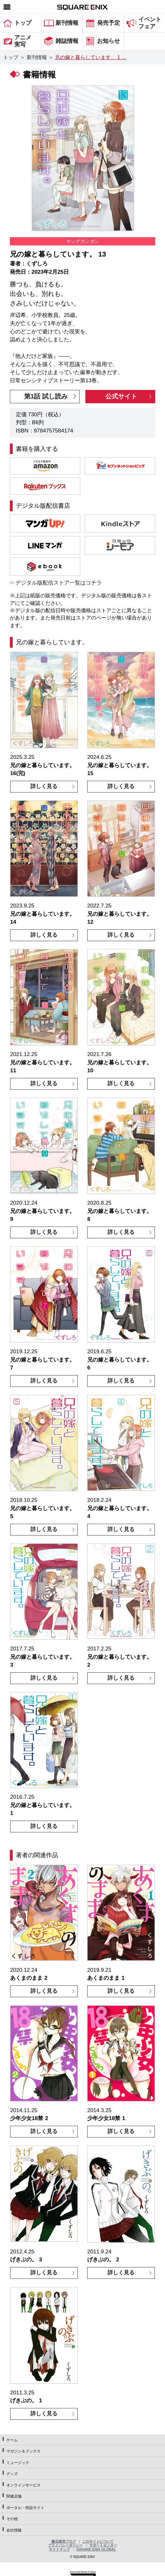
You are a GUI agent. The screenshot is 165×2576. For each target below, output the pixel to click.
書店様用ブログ (63, 2541)
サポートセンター (103, 2545)
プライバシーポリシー (65, 2545)
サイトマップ (59, 2549)
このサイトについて (98, 2541)
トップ (10, 57)
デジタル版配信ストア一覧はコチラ (59, 582)
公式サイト (121, 396)
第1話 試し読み (45, 396)
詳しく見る (43, 786)
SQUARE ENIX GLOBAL (96, 2549)
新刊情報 (37, 57)
